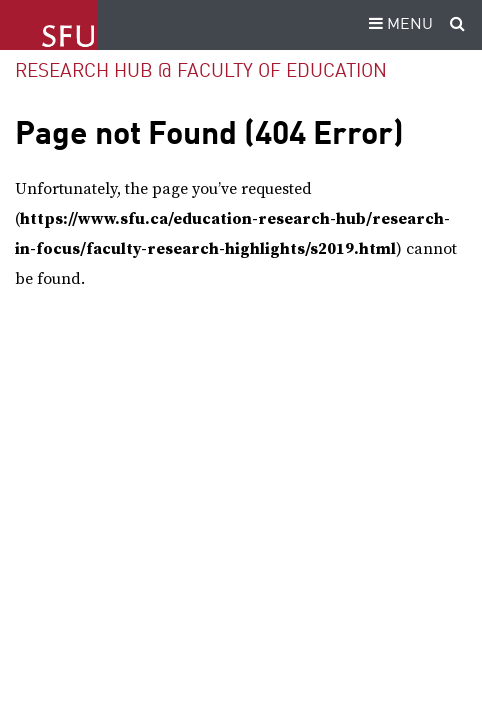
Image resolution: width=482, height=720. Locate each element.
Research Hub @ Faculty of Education (201, 71)
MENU (398, 25)
